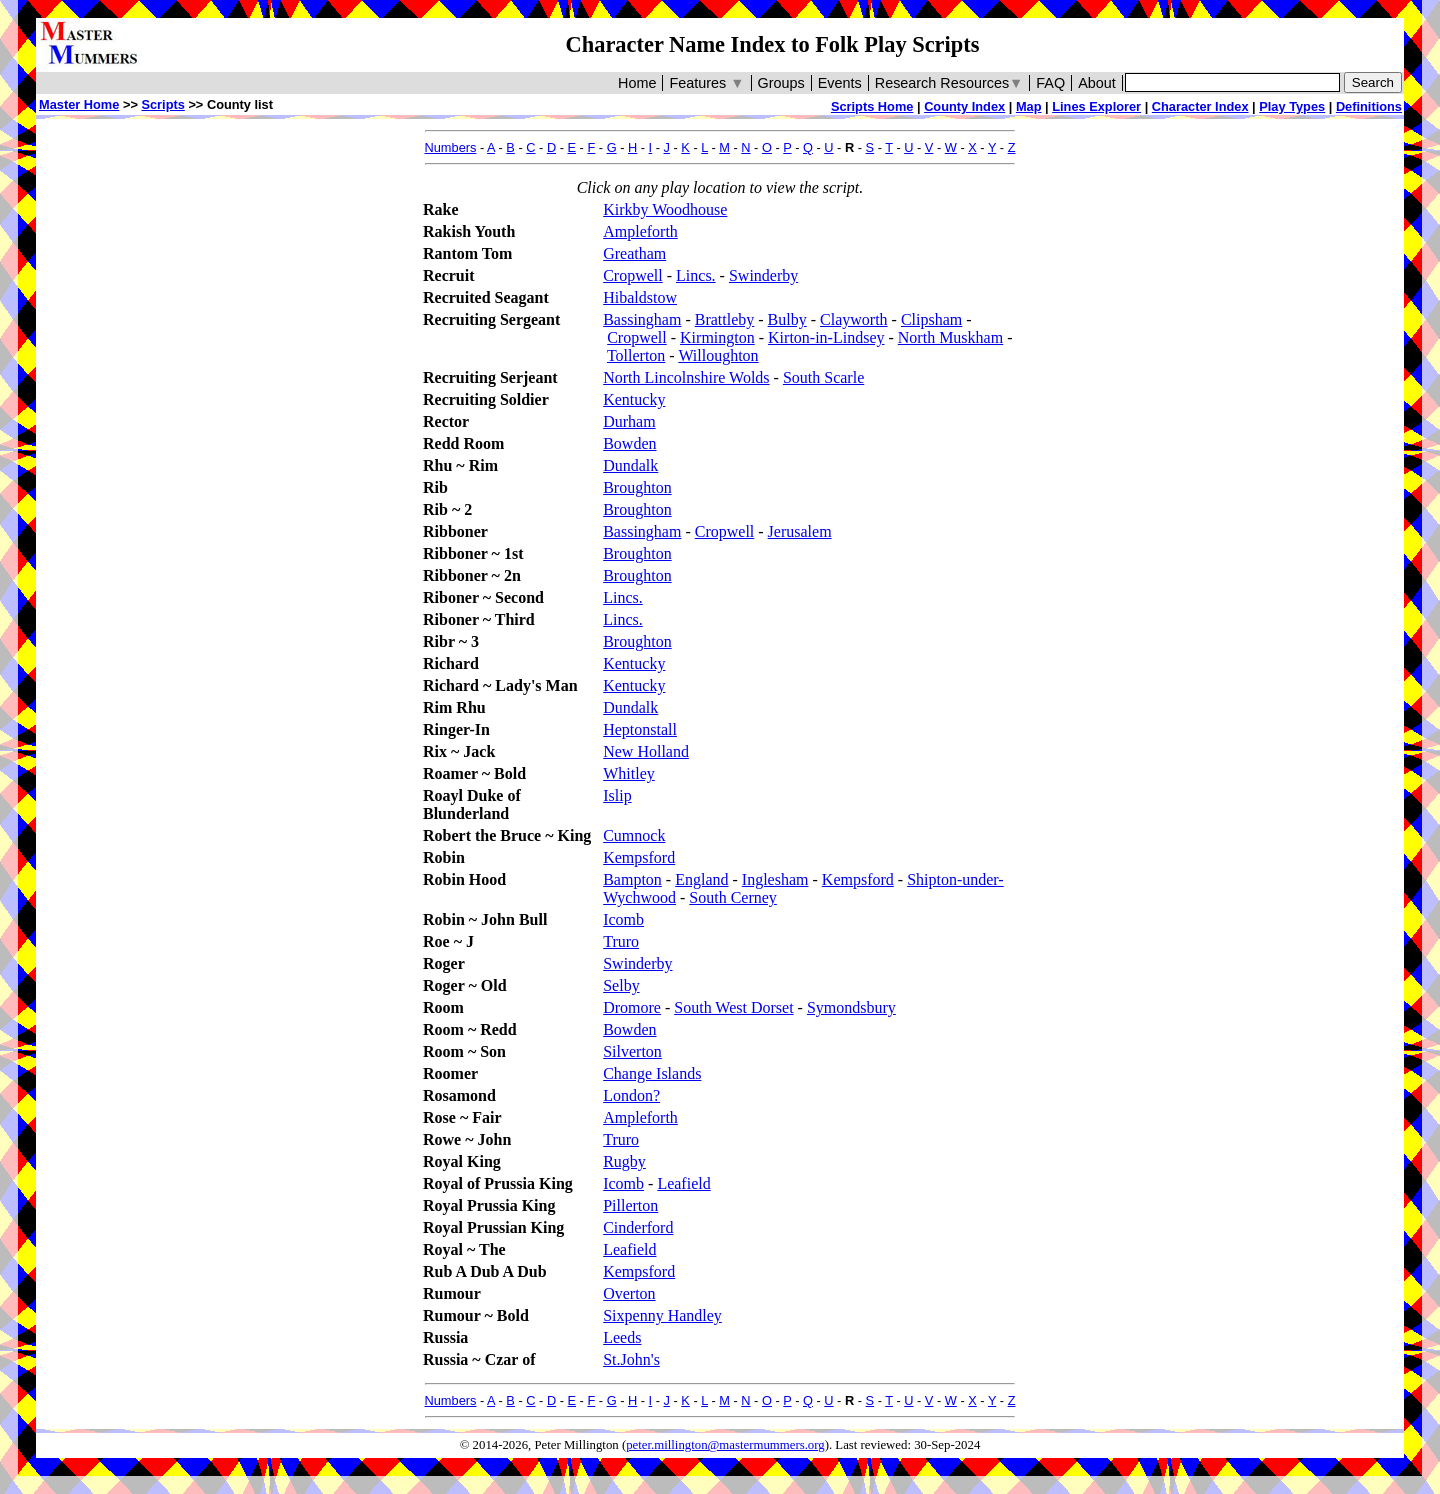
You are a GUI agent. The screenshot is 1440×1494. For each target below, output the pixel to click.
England (701, 879)
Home (637, 83)
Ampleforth (640, 231)
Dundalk (630, 465)
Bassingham (642, 319)
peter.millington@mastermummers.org (725, 1445)
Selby (621, 985)
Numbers (451, 147)
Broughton (637, 487)
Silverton (632, 1051)
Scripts (162, 104)
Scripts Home (872, 106)
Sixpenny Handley (662, 1315)
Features (706, 83)
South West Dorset (733, 1007)
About (1097, 83)
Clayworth (854, 319)
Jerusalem (800, 531)
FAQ (1050, 83)
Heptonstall (640, 729)
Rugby (624, 1161)
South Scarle (823, 377)
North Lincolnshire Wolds (686, 377)
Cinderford (638, 1227)
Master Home (79, 104)
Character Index (1200, 106)
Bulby (787, 319)
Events (840, 83)
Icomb (623, 919)
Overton (629, 1293)
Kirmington (717, 337)
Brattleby (725, 319)
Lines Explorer (1096, 106)
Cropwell (633, 275)
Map (1029, 106)
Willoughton (718, 355)
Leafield (683, 1183)
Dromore (632, 1007)
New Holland (646, 751)
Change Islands (652, 1073)
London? (631, 1095)
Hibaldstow (640, 297)
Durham (629, 421)
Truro (621, 941)
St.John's (631, 1359)
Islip (617, 795)
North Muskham (950, 337)
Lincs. (696, 275)
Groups (781, 83)
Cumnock (634, 835)
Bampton (632, 879)
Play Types (1292, 106)
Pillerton (630, 1205)
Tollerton (636, 355)
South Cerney (733, 897)
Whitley (629, 773)
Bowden (629, 443)
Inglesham (775, 879)
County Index (964, 106)
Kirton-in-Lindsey (826, 337)
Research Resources (949, 83)
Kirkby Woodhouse (665, 209)
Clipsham (931, 319)
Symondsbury (851, 1007)
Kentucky (634, 399)
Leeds (622, 1337)
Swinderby (763, 275)
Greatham (634, 253)
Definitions (1369, 106)
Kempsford (639, 857)
